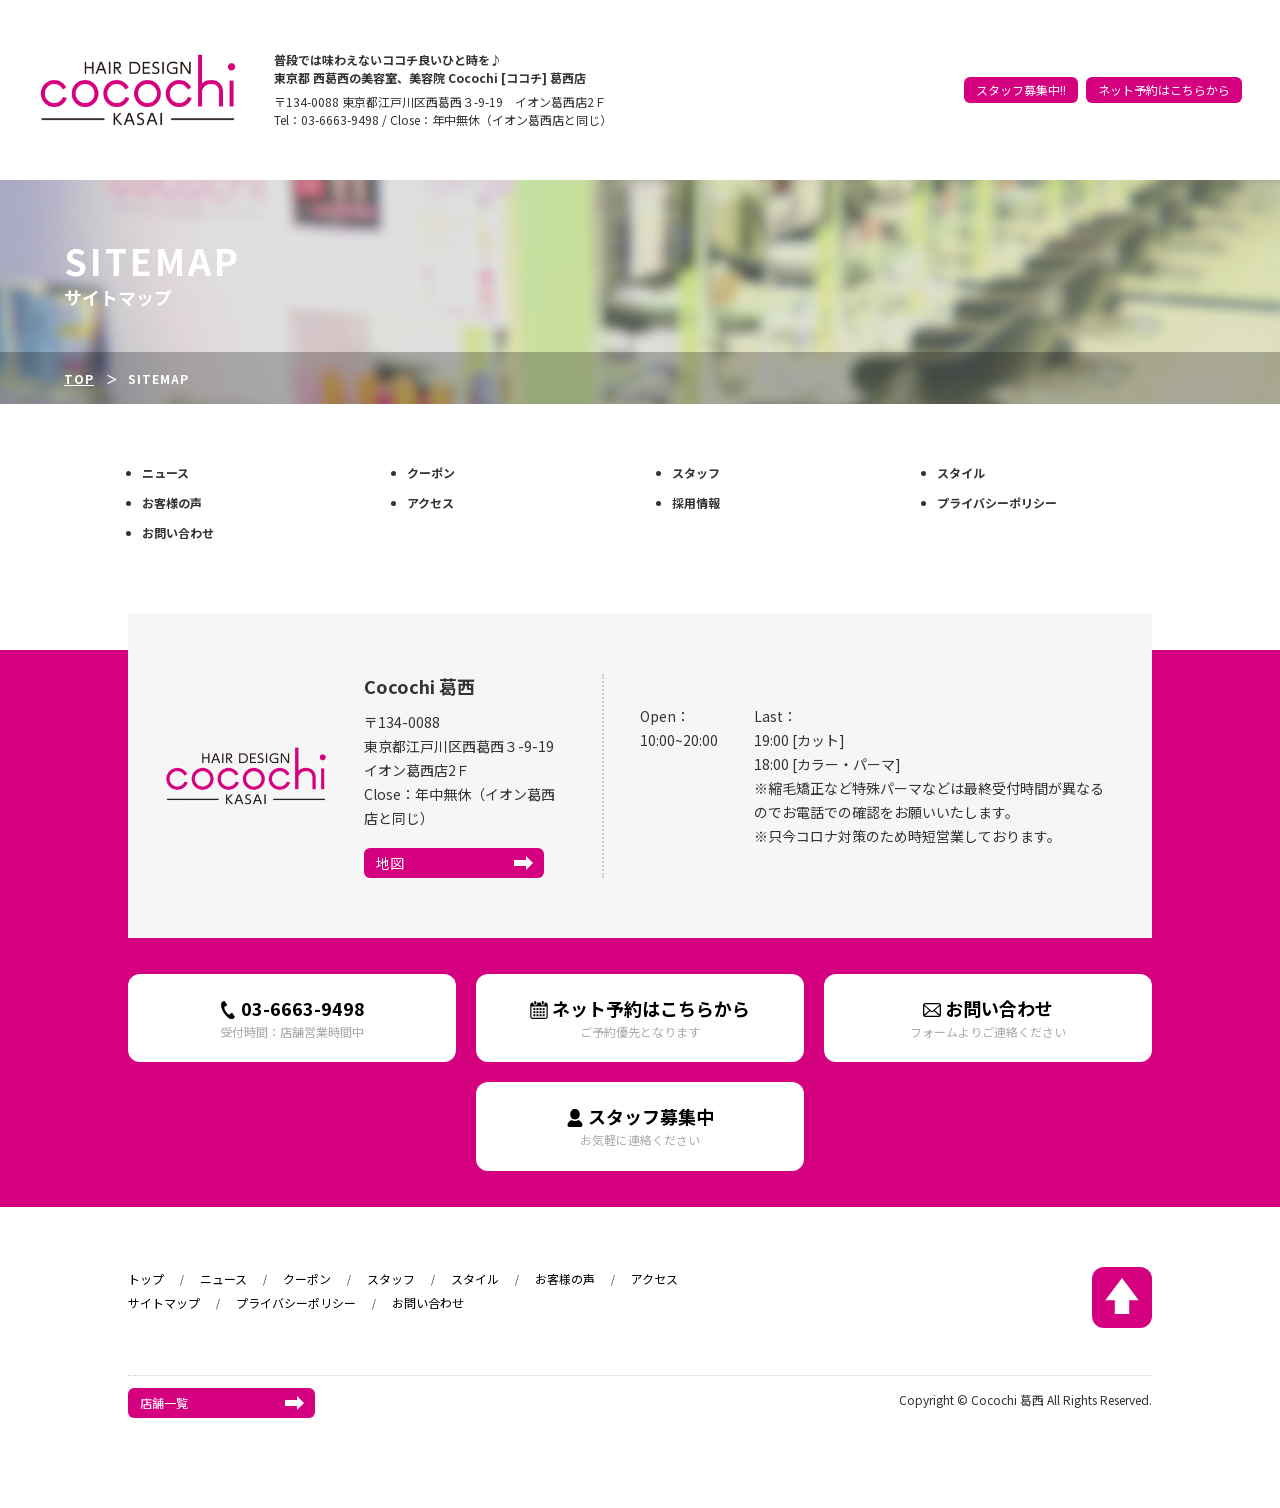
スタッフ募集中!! (1021, 102)
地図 (390, 863)
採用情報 (696, 502)
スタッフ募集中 (640, 1126)
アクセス (1212, 71)
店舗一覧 (164, 1402)
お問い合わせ (178, 532)
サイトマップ (164, 1302)
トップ (848, 71)
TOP (79, 378)
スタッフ (1021, 71)
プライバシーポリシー (997, 502)
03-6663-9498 (292, 1017)
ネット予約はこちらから (1164, 102)
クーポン (961, 71)
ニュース (901, 71)
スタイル (1081, 71)
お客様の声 (1147, 71)
